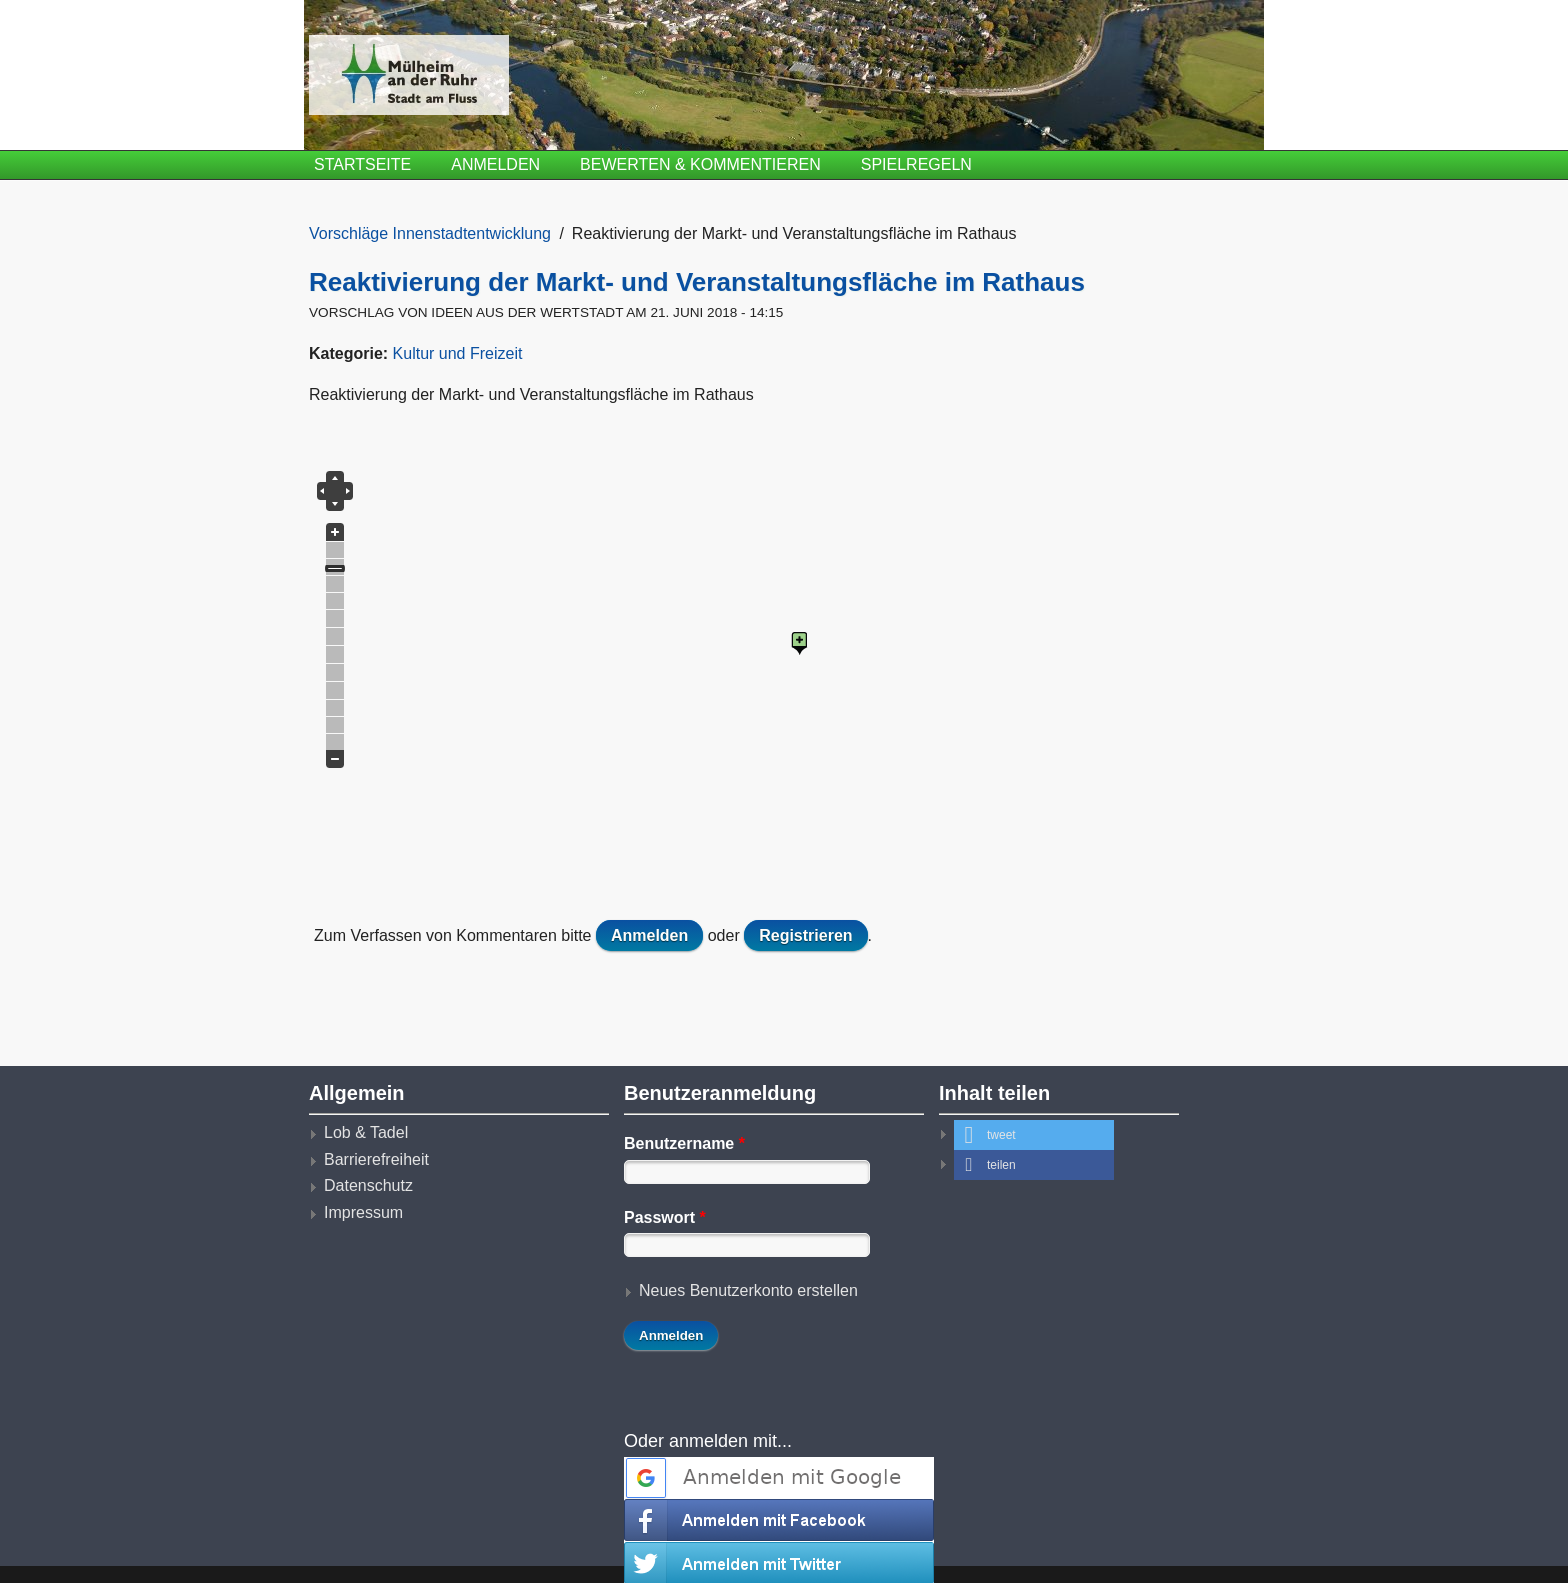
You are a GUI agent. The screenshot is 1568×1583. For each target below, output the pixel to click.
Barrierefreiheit (376, 1159)
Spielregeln (916, 164)
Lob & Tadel (366, 1132)
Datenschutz (368, 1185)
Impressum (363, 1212)
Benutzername (684, 1143)
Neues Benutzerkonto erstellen (748, 1290)
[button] (1034, 1135)
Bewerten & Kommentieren (700, 164)
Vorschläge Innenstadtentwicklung (430, 233)
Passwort (665, 1217)
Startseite (362, 164)
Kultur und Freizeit (458, 353)
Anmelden (495, 164)
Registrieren (805, 935)
